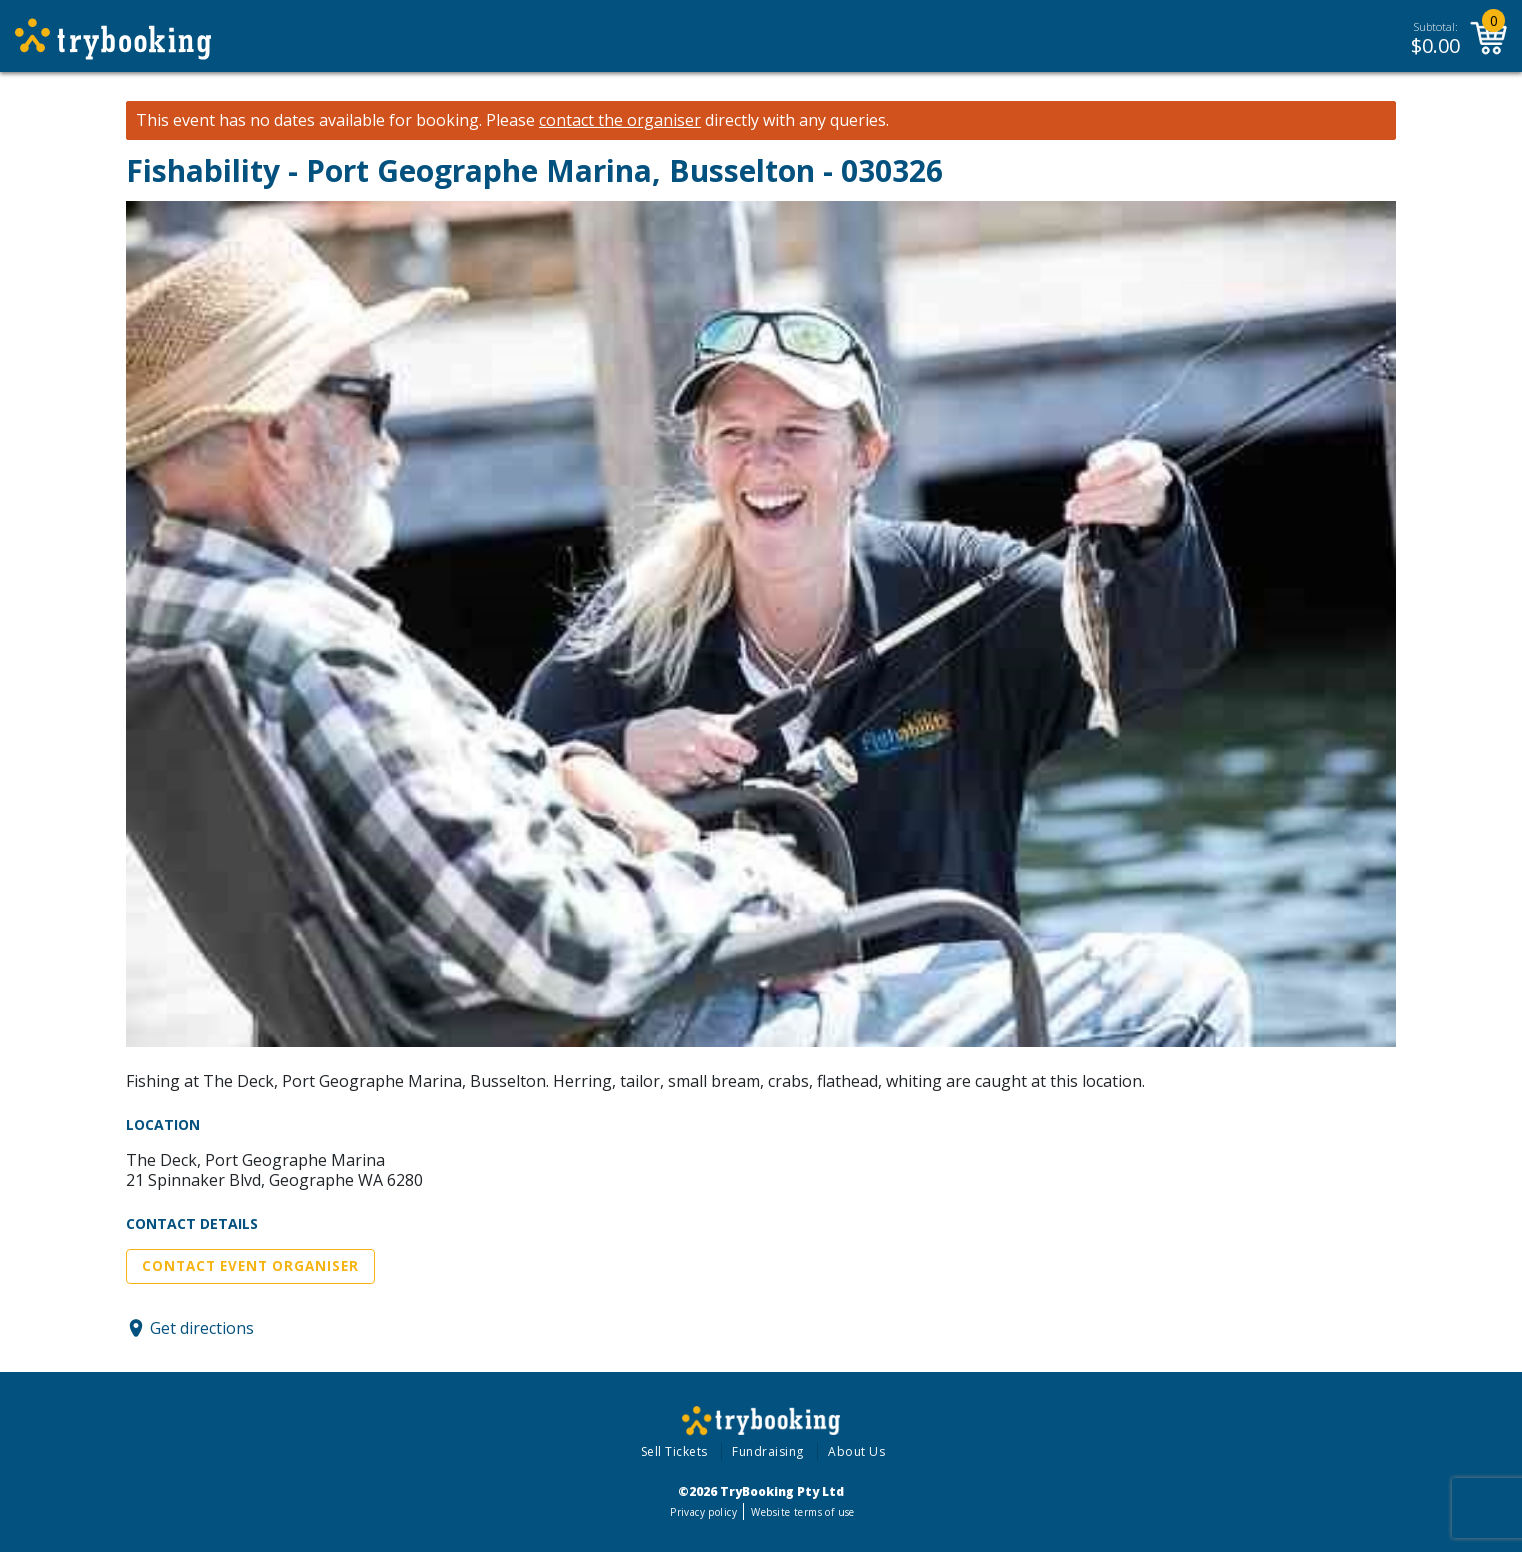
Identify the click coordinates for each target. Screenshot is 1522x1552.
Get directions (202, 1328)
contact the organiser (620, 120)
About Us (856, 1451)
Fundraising (768, 1451)
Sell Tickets (674, 1451)
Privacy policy (703, 1512)
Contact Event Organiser (250, 1266)
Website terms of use (802, 1512)
